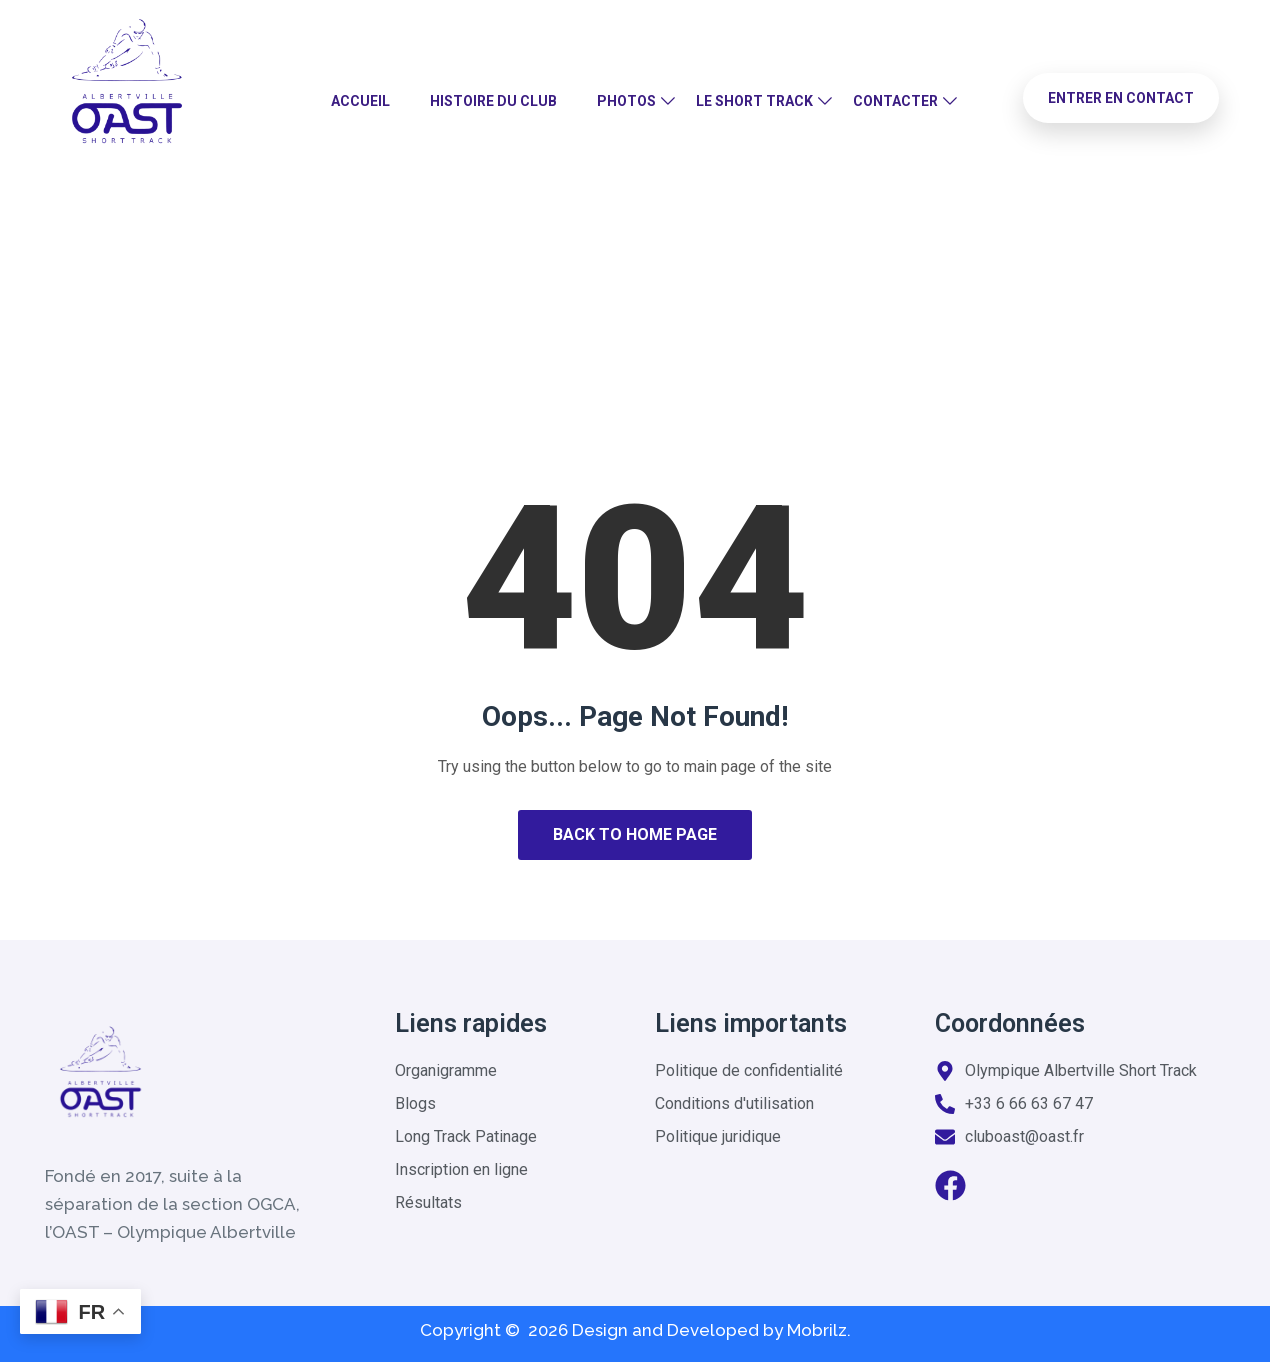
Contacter (895, 101)
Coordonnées (1010, 1023)
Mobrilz (817, 1330)
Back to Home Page (635, 834)
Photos (626, 101)
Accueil (360, 101)
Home (566, 304)
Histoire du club (493, 101)
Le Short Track (754, 101)
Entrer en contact (1121, 98)
